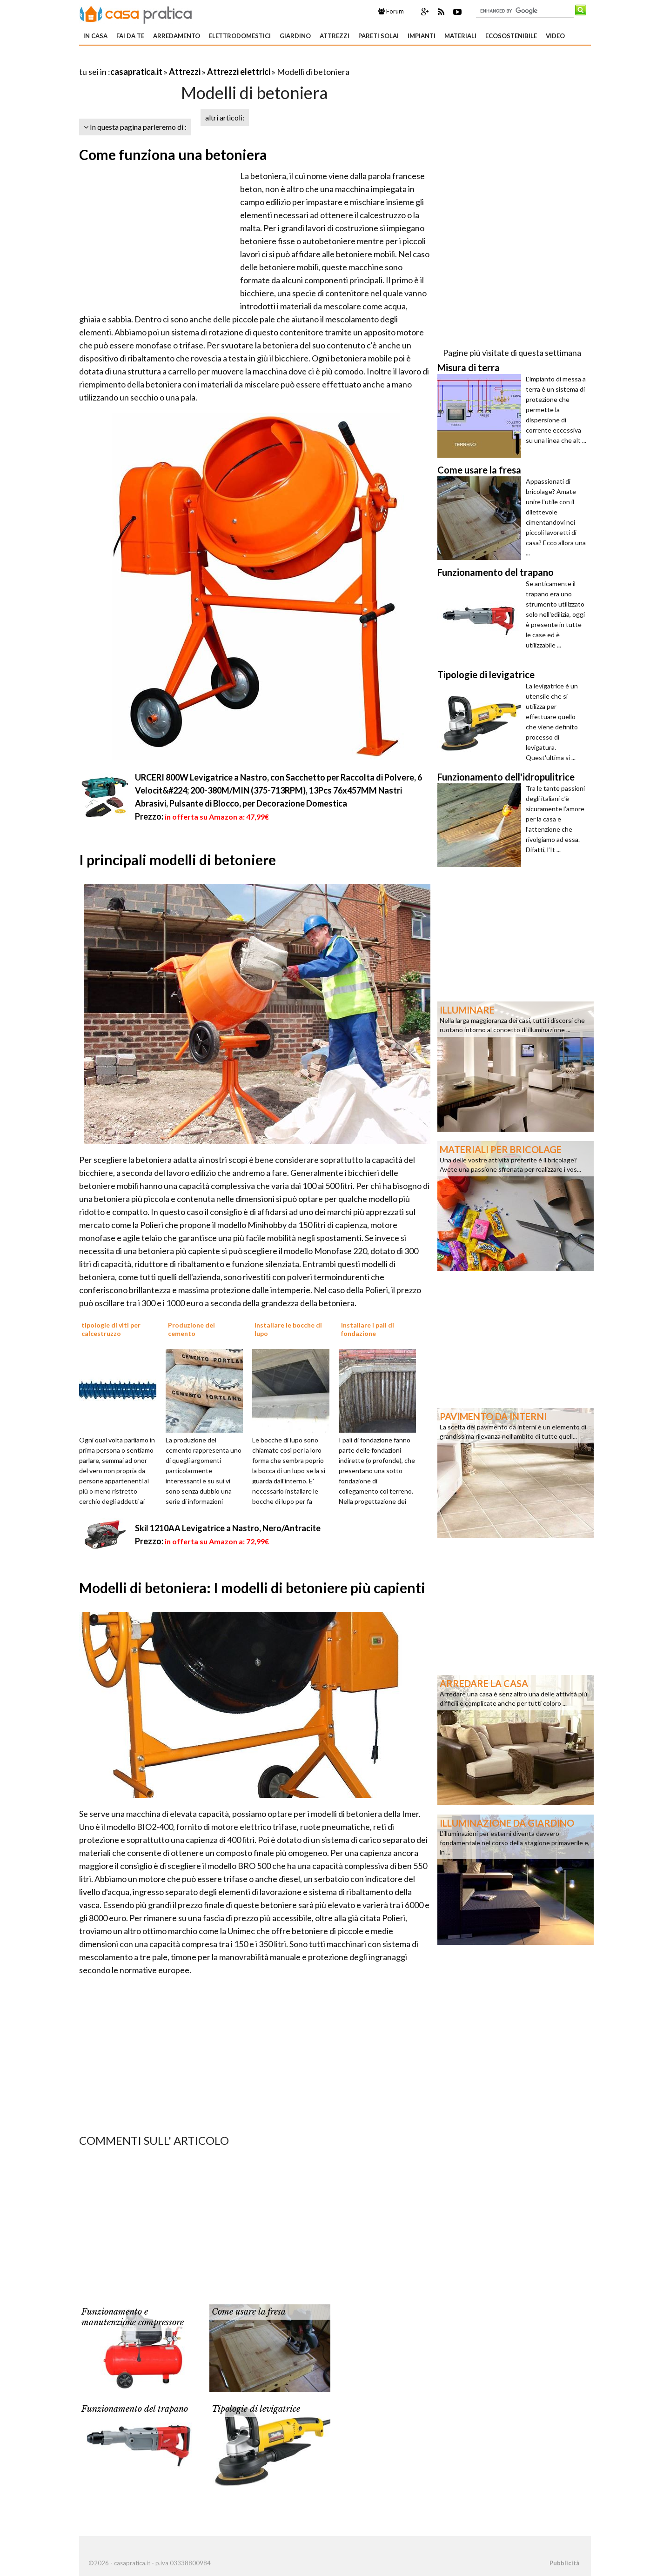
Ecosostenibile (511, 36)
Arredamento (176, 36)
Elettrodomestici (240, 36)
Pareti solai (378, 36)
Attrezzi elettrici (238, 72)
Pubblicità (564, 2563)
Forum (391, 11)
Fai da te (130, 36)
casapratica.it (136, 72)
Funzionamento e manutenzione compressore (132, 2317)
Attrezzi (334, 36)
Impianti (422, 36)
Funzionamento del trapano (134, 2409)
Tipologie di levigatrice (256, 2409)
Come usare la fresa (249, 2312)
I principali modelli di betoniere (177, 859)
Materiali (460, 36)
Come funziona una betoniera (173, 154)
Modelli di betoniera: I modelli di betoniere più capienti (252, 1587)
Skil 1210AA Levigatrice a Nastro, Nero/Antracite (228, 1528)
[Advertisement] (188, 60)
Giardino (295, 36)
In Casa (95, 36)
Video (555, 36)
